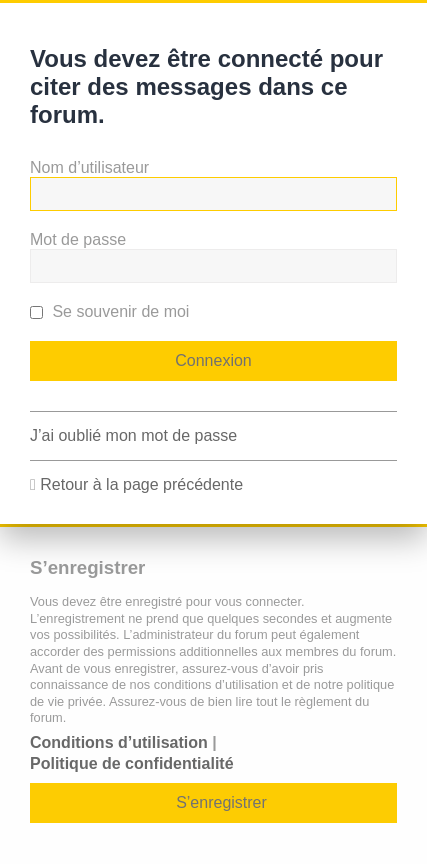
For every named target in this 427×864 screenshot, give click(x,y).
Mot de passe (78, 239)
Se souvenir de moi (109, 311)
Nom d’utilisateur (89, 167)
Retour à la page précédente (141, 484)
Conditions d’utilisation (119, 742)
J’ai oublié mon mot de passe (133, 435)
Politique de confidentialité (132, 763)
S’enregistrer (221, 802)
